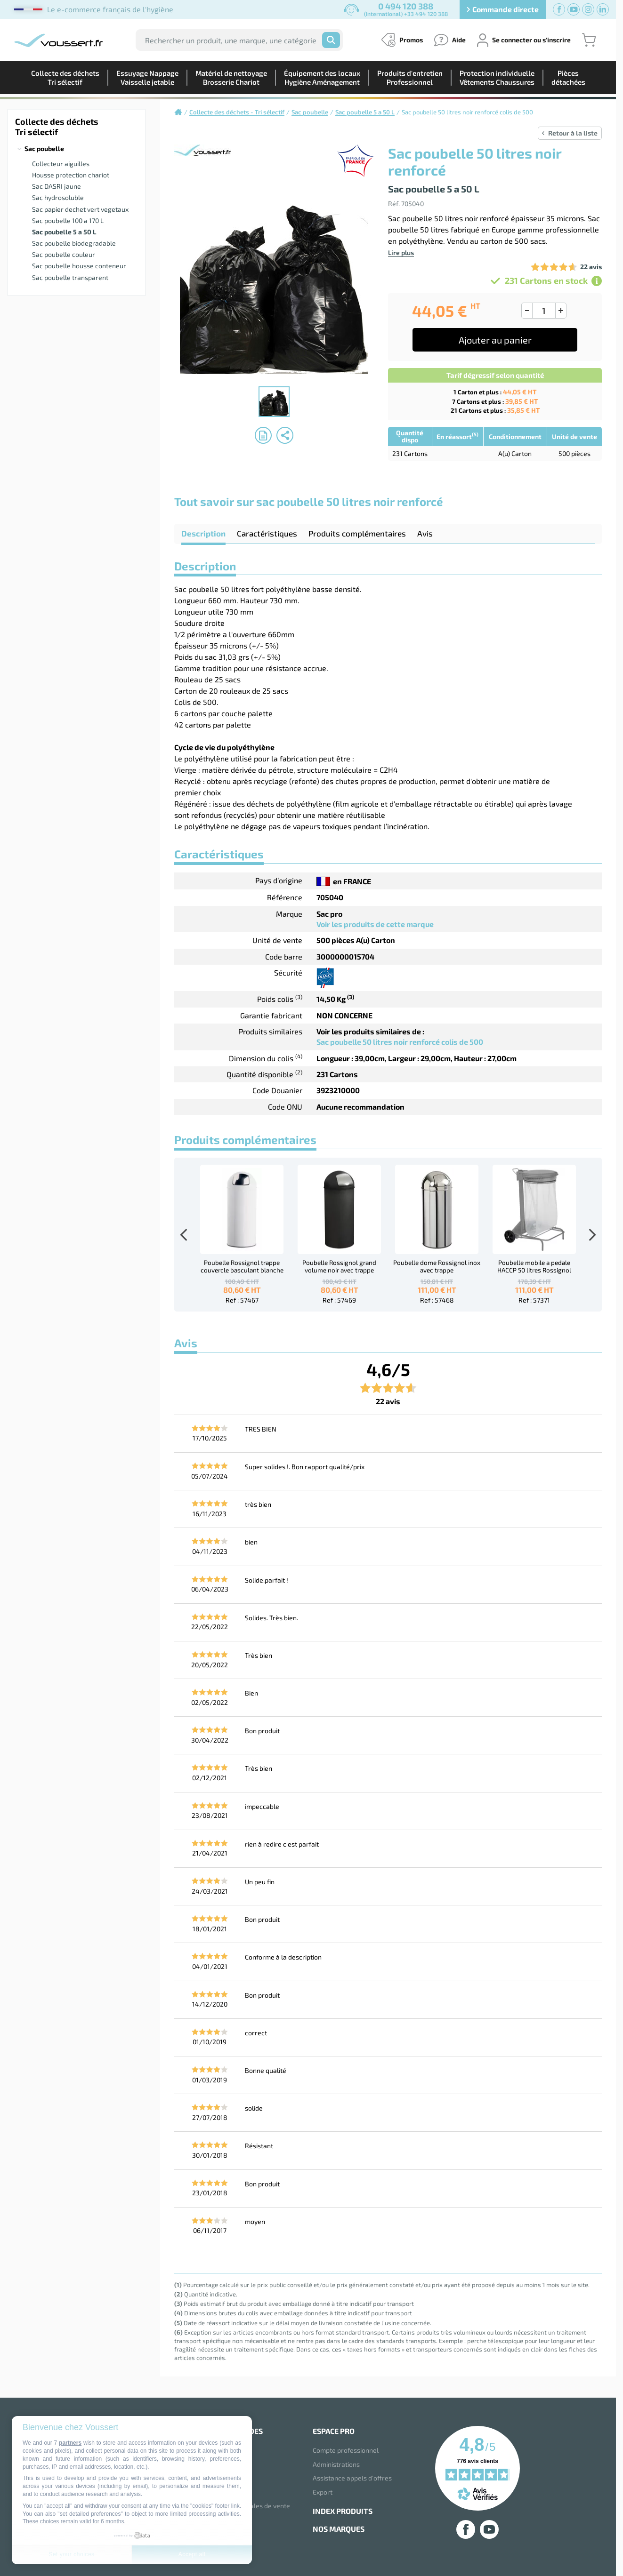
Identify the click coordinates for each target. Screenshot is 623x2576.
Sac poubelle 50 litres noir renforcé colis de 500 (399, 1041)
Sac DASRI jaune (56, 186)
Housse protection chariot (70, 175)
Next (592, 1235)
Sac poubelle (44, 148)
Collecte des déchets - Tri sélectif (236, 112)
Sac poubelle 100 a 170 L (68, 220)
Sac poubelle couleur (63, 254)
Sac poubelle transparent (70, 277)
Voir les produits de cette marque (375, 924)
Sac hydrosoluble (58, 197)
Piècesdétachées (568, 77)
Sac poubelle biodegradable (74, 243)
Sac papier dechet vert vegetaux (80, 209)
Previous (183, 1235)
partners (70, 2443)
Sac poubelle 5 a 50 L (64, 232)
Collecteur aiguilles (60, 164)
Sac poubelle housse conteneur (79, 266)
